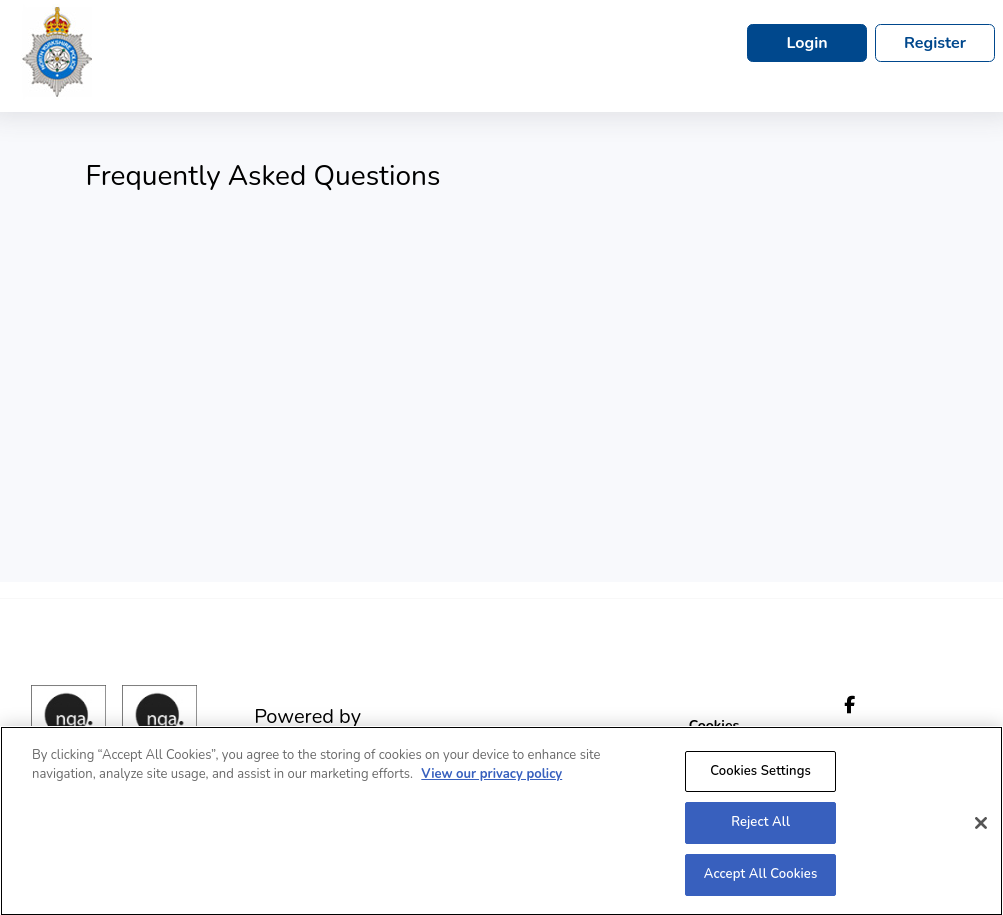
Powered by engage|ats (307, 728)
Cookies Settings (760, 777)
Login (806, 43)
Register (935, 43)
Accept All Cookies (761, 881)
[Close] (981, 829)
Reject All (760, 829)
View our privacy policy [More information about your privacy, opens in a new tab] (491, 781)
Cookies (714, 725)
